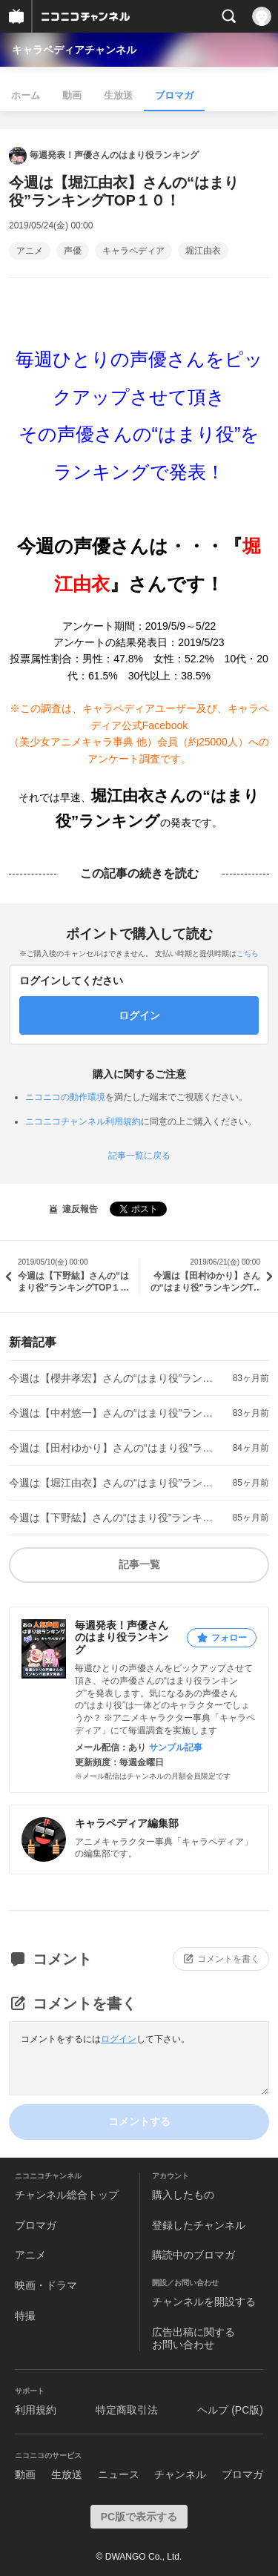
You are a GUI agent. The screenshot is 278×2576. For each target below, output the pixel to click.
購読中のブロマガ (193, 2255)
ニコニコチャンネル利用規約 (83, 1121)
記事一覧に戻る (139, 1155)
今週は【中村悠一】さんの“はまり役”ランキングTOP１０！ (115, 1413)
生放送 (118, 95)
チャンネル (180, 2474)
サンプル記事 (175, 1747)
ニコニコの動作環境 (65, 1097)
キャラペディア (133, 250)
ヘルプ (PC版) (230, 2410)
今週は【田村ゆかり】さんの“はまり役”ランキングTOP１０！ (115, 1448)
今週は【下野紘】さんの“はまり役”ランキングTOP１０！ (115, 1517)
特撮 (25, 2316)
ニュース (118, 2474)
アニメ (29, 250)
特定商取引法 (127, 2410)
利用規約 (35, 2410)
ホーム (25, 95)
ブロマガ (174, 95)
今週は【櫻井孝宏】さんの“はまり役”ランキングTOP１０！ (115, 1378)
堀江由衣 (203, 250)
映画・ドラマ (46, 2285)
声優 (73, 250)
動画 (72, 95)
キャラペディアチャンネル (74, 50)
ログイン (118, 2039)
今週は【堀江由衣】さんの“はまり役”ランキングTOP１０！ (115, 1483)
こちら (247, 953)
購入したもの (183, 2195)
